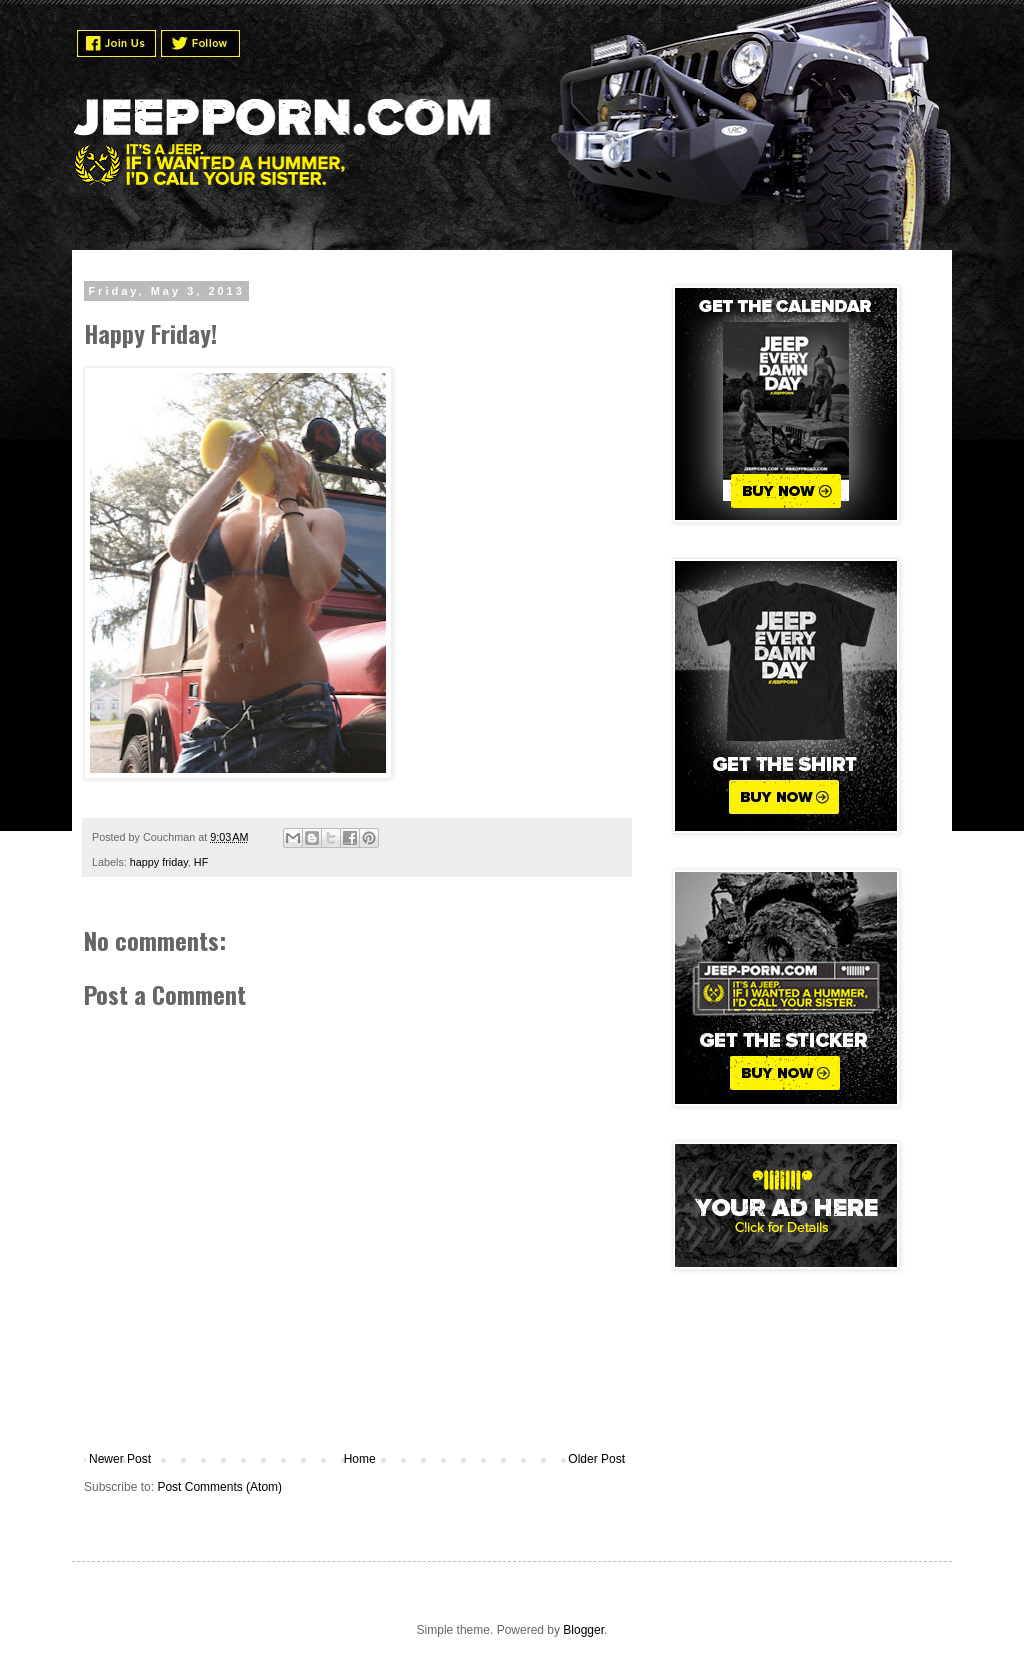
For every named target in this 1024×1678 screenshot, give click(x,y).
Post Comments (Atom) (219, 1487)
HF (201, 862)
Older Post (596, 1459)
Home (360, 1459)
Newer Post (120, 1459)
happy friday (159, 862)
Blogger (583, 1630)
